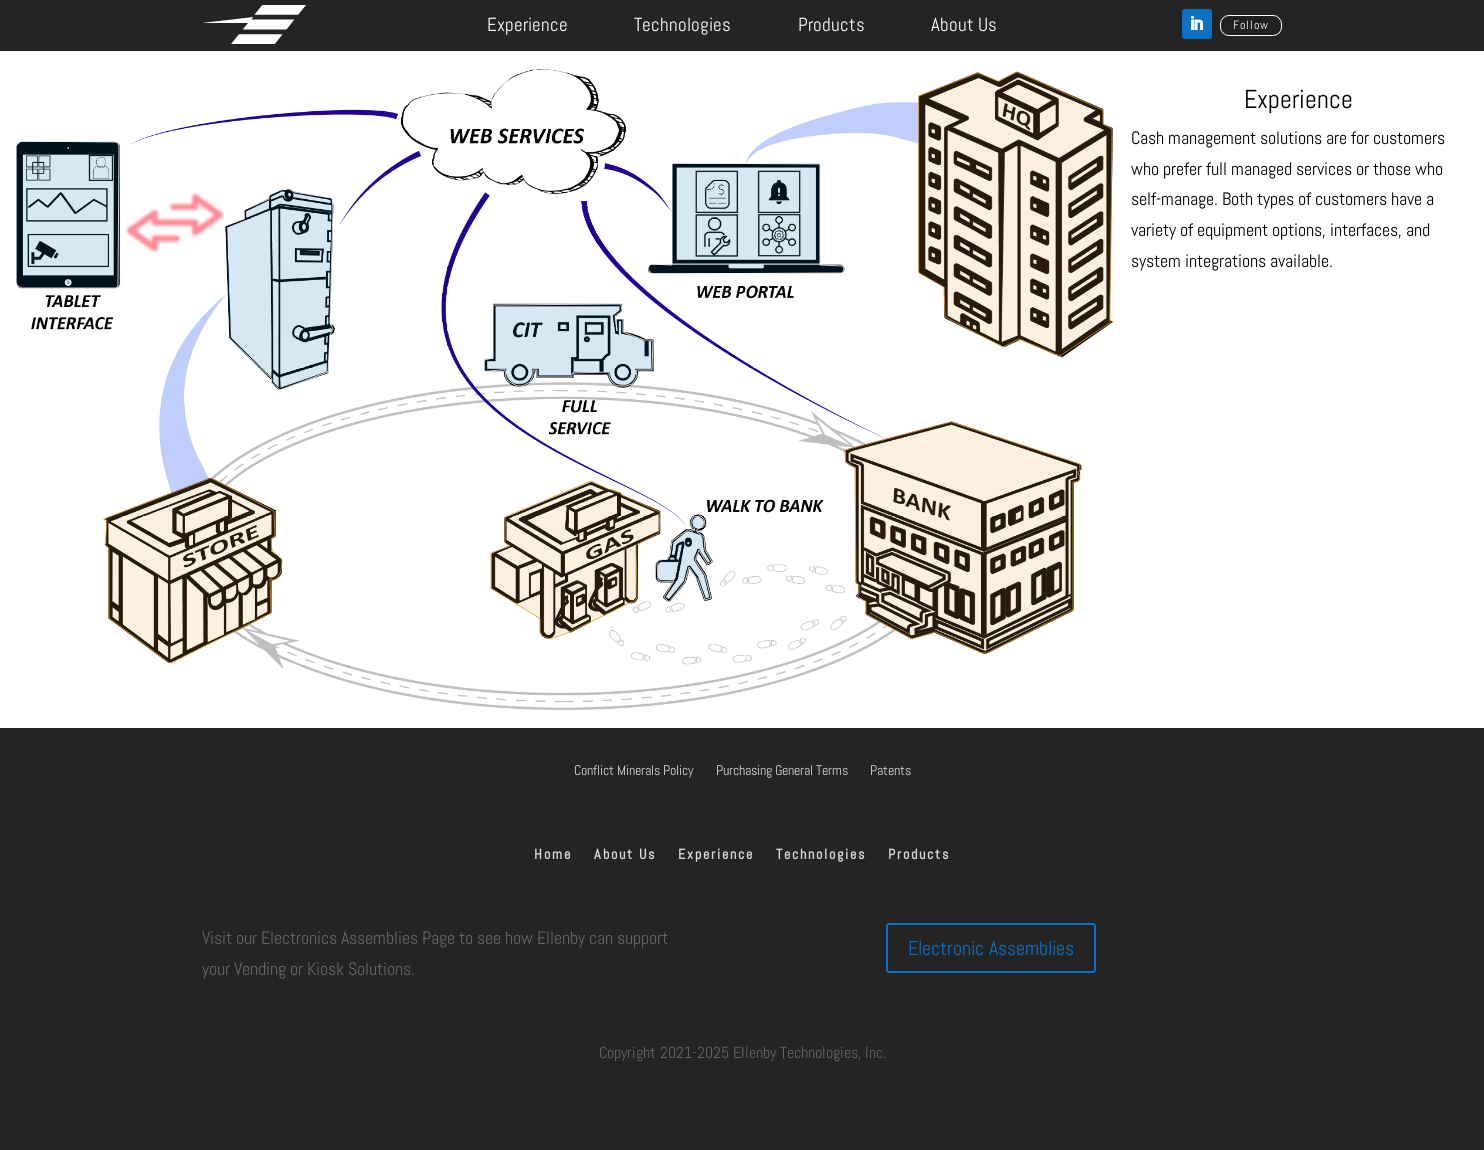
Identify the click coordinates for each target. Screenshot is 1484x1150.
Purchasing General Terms (782, 771)
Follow (1251, 25)
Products (831, 24)
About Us (964, 24)
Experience (527, 24)
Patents (890, 771)
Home (553, 855)
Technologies (682, 24)
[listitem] (279, 289)
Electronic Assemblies (991, 948)
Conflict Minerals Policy (634, 771)
